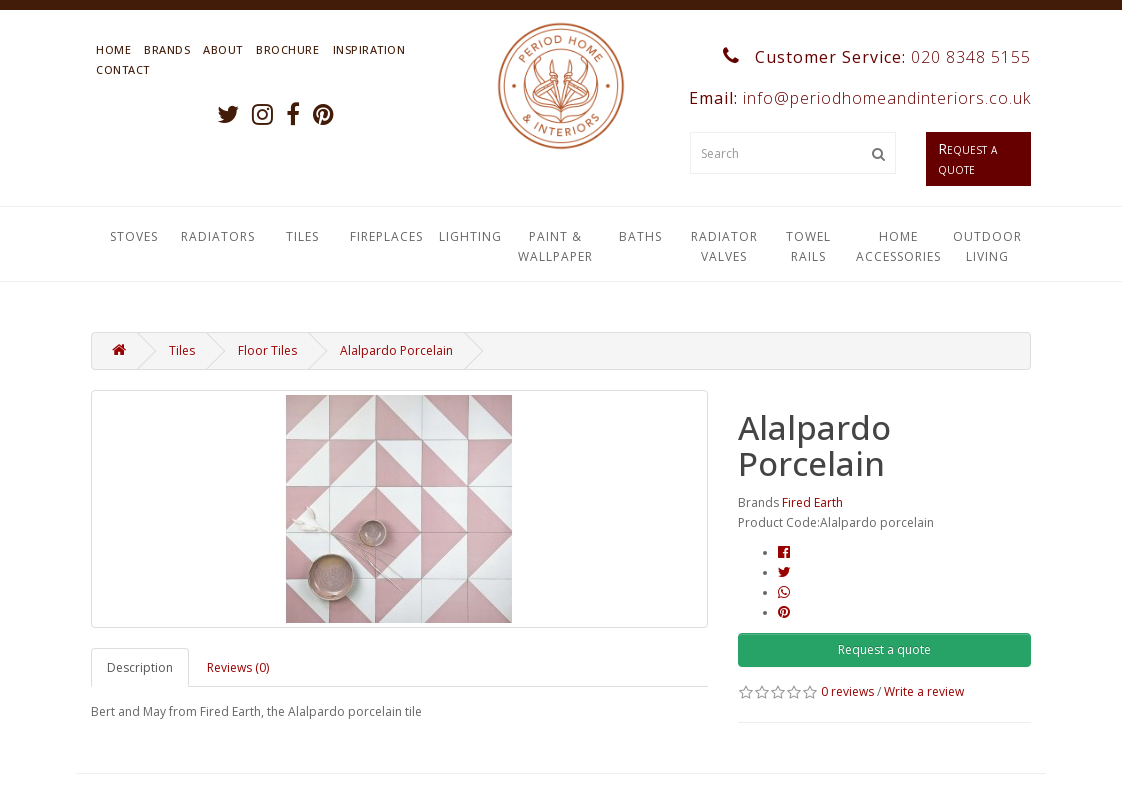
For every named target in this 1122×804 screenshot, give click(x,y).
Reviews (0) (238, 667)
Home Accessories (898, 246)
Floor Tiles (267, 350)
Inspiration (369, 49)
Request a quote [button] (884, 649)
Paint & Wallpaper (555, 246)
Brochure (287, 49)
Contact (123, 69)
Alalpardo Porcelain (396, 350)
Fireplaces (386, 236)
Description (140, 667)
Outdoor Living (987, 246)
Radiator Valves (724, 246)
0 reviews (847, 691)
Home (113, 49)
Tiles (302, 236)
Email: (857, 98)
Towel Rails (808, 246)
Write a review (924, 691)
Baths (640, 236)
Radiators (218, 236)
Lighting (470, 236)
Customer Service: (877, 57)
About (223, 49)
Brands (167, 49)
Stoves (134, 236)
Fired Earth (812, 502)
